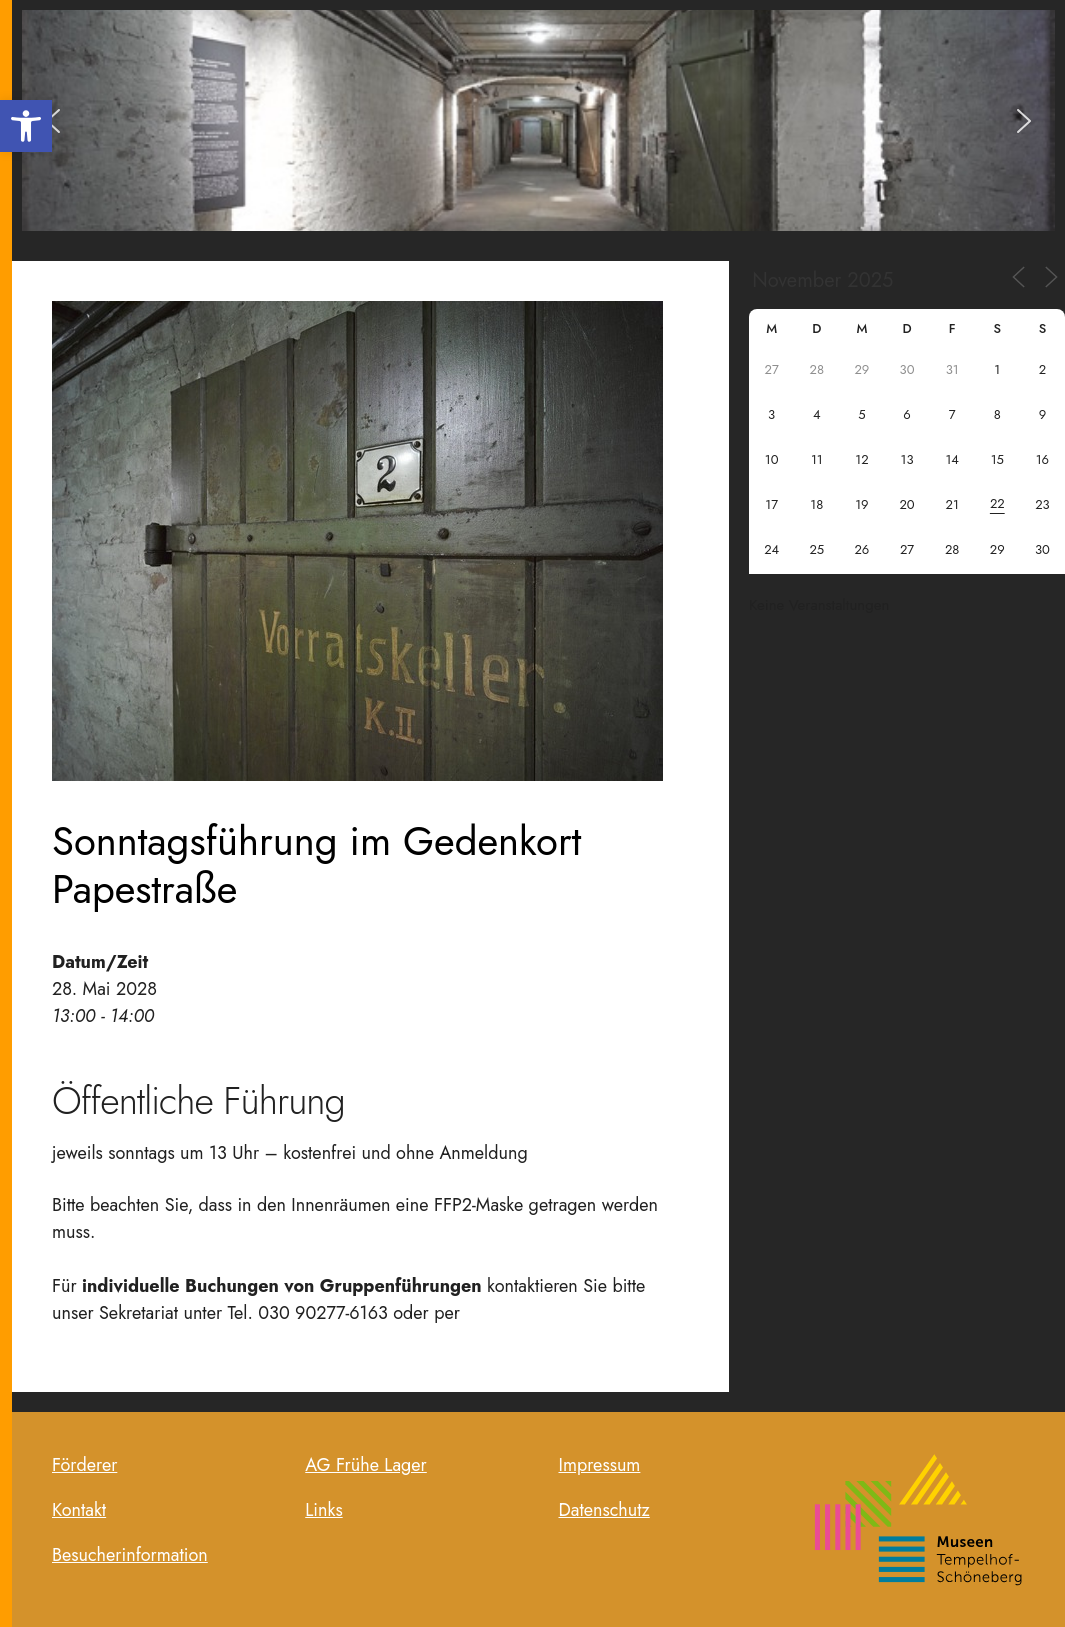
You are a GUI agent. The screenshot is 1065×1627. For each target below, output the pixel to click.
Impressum (600, 1465)
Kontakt (79, 1510)
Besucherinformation (130, 1555)
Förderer (84, 1465)
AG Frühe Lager (366, 1465)
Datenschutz (604, 1510)
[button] (26, 126)
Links (323, 1510)
